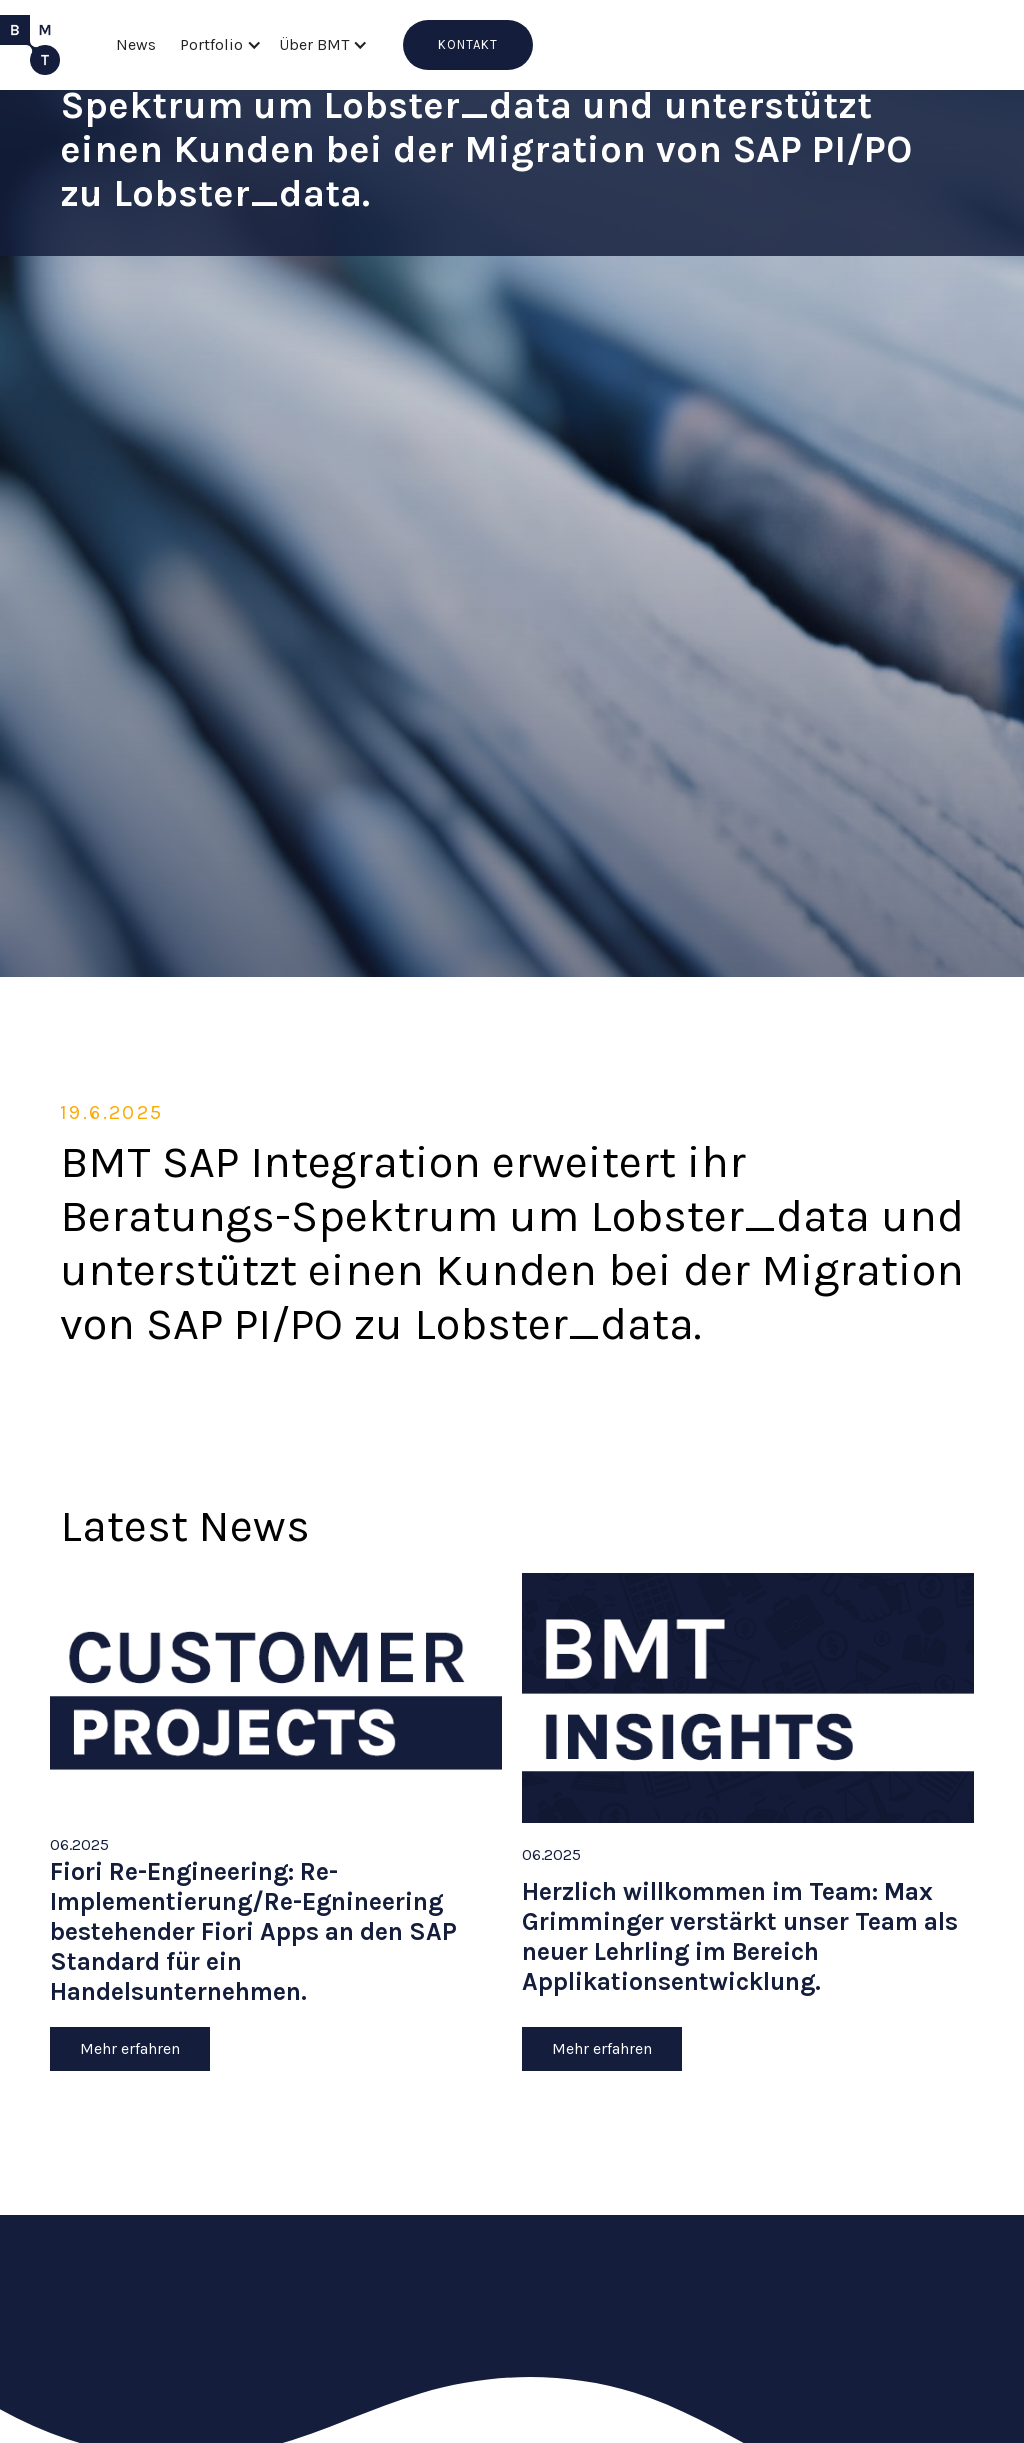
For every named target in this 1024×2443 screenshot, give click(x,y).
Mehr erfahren (130, 2048)
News (136, 44)
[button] (217, 45)
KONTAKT (468, 44)
